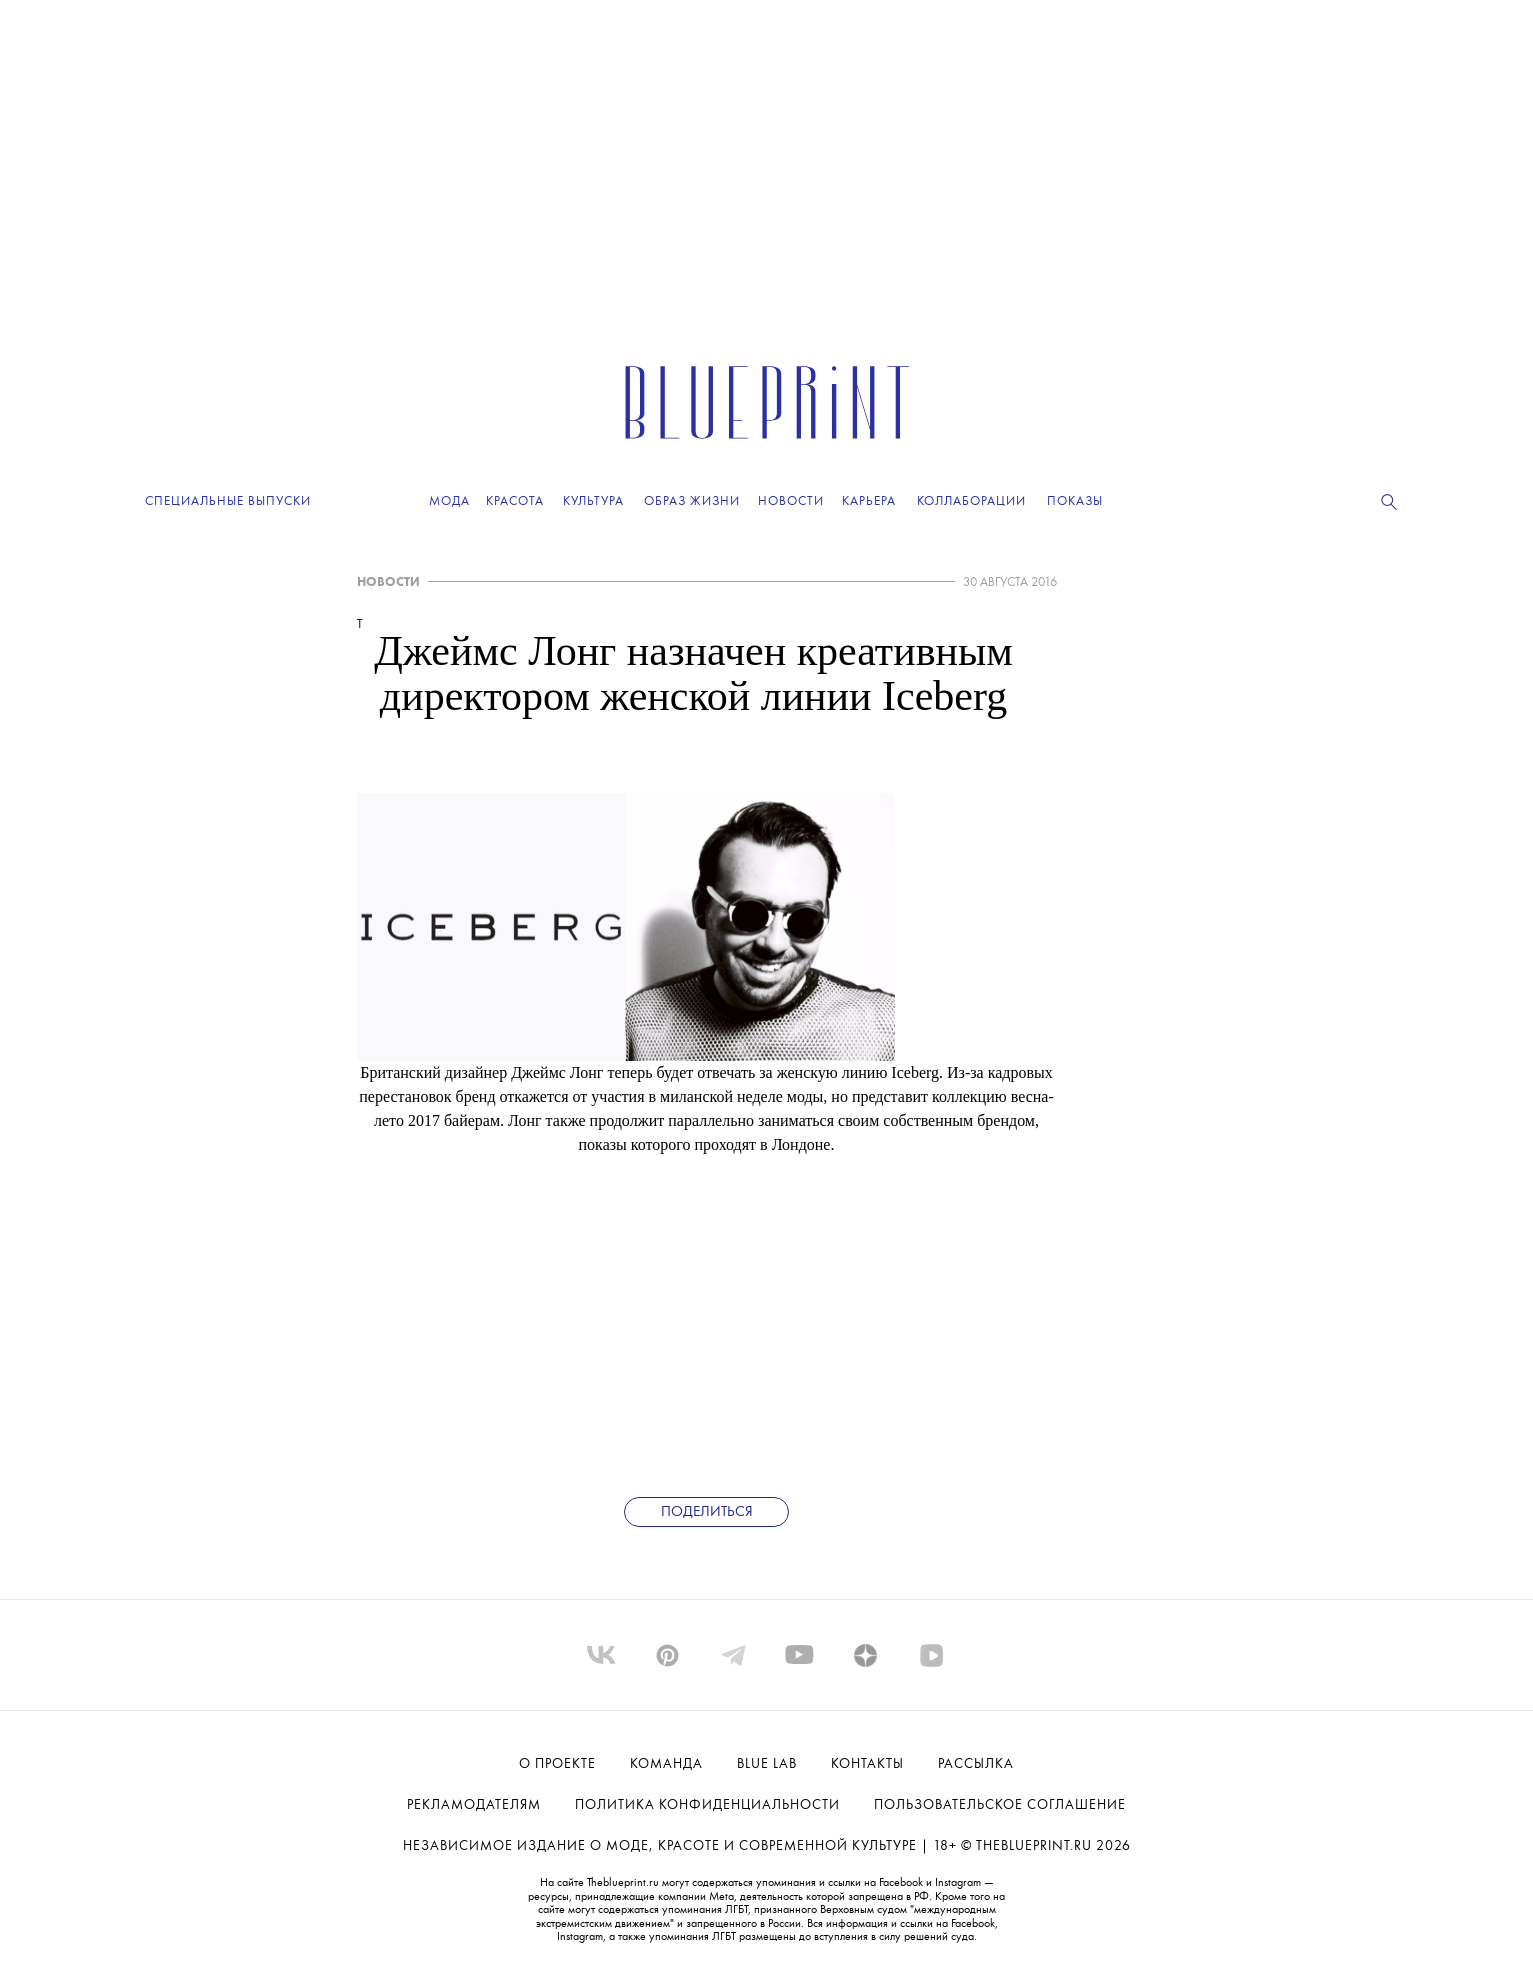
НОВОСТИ (388, 582)
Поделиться (707, 1512)
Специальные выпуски (228, 501)
